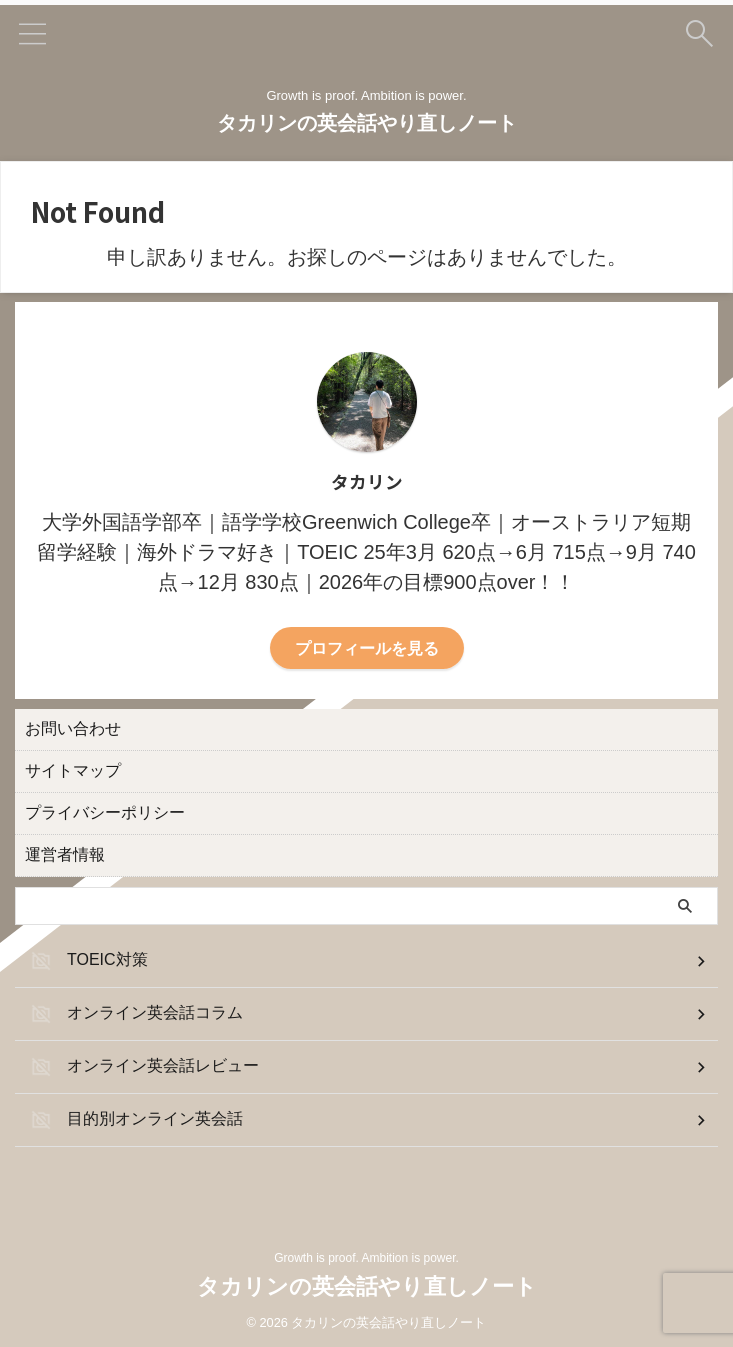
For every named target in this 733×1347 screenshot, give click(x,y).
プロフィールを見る (367, 647)
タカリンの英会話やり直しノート (367, 123)
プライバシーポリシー (105, 810)
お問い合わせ (73, 726)
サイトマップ (73, 768)
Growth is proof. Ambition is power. (366, 1258)
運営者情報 (65, 852)
